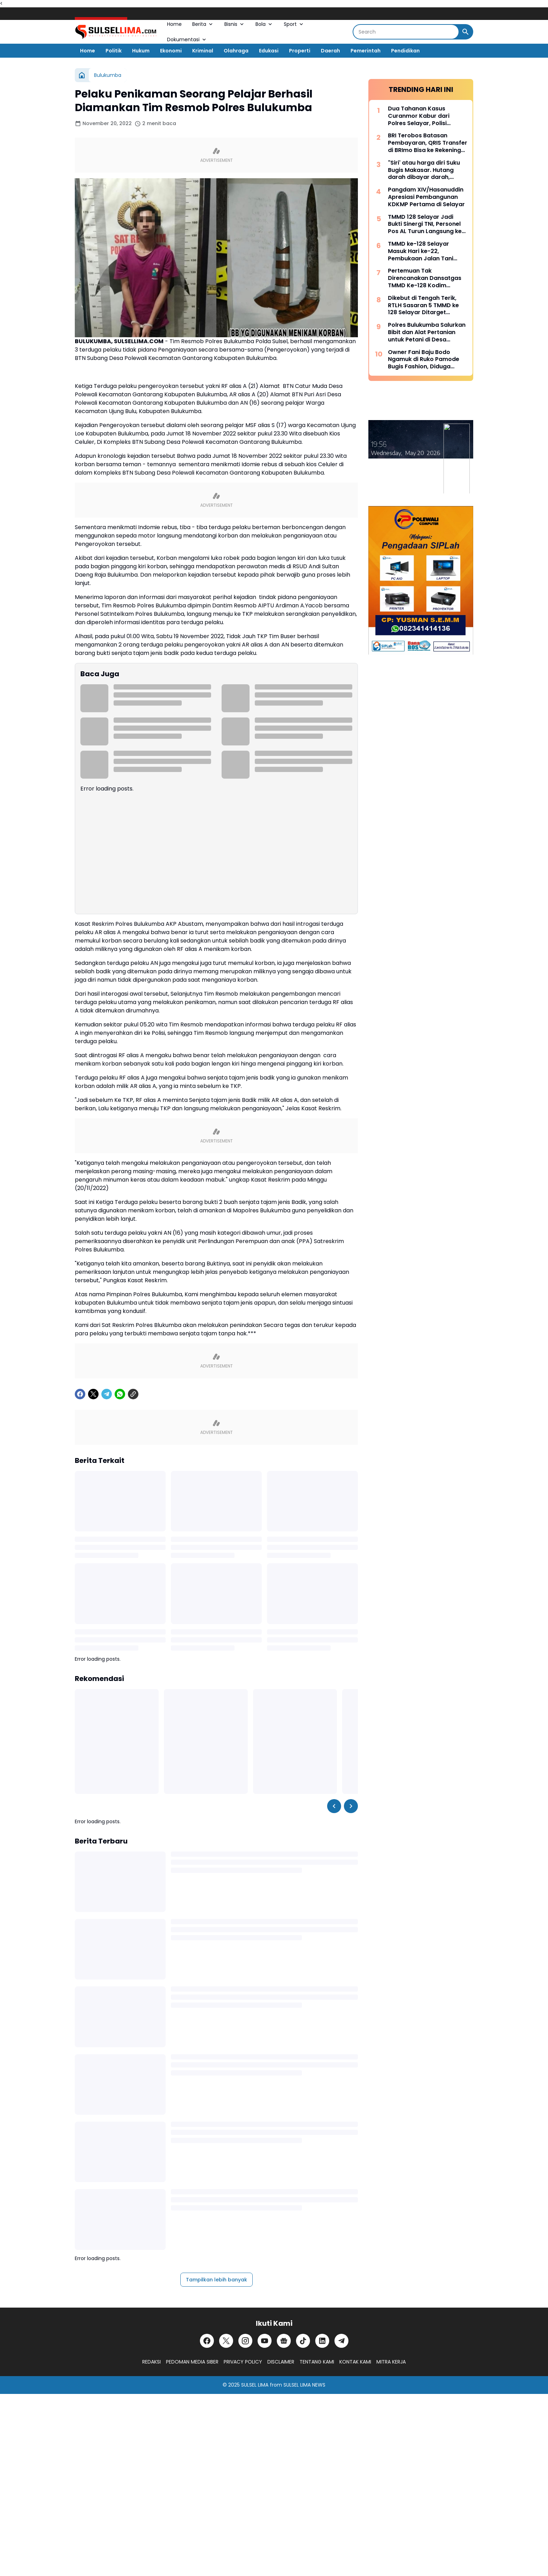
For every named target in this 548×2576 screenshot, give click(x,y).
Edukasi (269, 50)
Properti (299, 50)
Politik (114, 50)
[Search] (406, 32)
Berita (203, 24)
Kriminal (202, 50)
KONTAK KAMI (355, 2361)
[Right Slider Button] (351, 1806)
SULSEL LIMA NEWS (304, 2384)
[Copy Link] (133, 1394)
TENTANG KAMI (317, 2361)
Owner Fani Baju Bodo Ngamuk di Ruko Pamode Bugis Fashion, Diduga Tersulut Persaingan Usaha (426, 359)
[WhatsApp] (120, 1394)
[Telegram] (106, 1394)
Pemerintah (366, 50)
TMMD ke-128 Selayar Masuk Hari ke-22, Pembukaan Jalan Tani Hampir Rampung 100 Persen (420, 251)
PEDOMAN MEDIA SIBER (192, 2361)
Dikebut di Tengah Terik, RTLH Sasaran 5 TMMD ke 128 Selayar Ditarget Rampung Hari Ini (423, 305)
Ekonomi (171, 50)
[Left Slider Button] (334, 1806)
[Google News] (284, 2341)
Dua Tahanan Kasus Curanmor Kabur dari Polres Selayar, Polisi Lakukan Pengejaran (418, 116)
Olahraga (236, 50)
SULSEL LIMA (254, 2384)
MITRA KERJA (391, 2361)
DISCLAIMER (280, 2361)
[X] (93, 1394)
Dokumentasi (187, 39)
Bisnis (234, 24)
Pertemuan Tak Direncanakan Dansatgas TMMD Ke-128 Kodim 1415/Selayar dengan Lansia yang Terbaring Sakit (424, 278)
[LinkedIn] (322, 2341)
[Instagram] (245, 2341)
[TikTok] (303, 2341)
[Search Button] (466, 32)
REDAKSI (151, 2361)
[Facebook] (80, 1394)
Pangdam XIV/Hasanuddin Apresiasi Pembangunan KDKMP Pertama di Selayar (426, 197)
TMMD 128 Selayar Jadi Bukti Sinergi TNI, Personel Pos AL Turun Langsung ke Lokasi (425, 224)
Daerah (330, 50)
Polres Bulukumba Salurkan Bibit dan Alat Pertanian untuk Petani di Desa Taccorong (427, 332)
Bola (264, 24)
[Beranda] (82, 75)
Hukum (141, 50)
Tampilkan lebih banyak (216, 2279)
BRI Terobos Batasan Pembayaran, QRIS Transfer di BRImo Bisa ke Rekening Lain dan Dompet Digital (427, 143)
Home (174, 24)
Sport (294, 24)
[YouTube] (265, 2341)
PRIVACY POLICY (243, 2361)
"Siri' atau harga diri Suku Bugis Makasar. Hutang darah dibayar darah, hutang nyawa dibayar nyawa (424, 170)
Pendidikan (405, 50)
